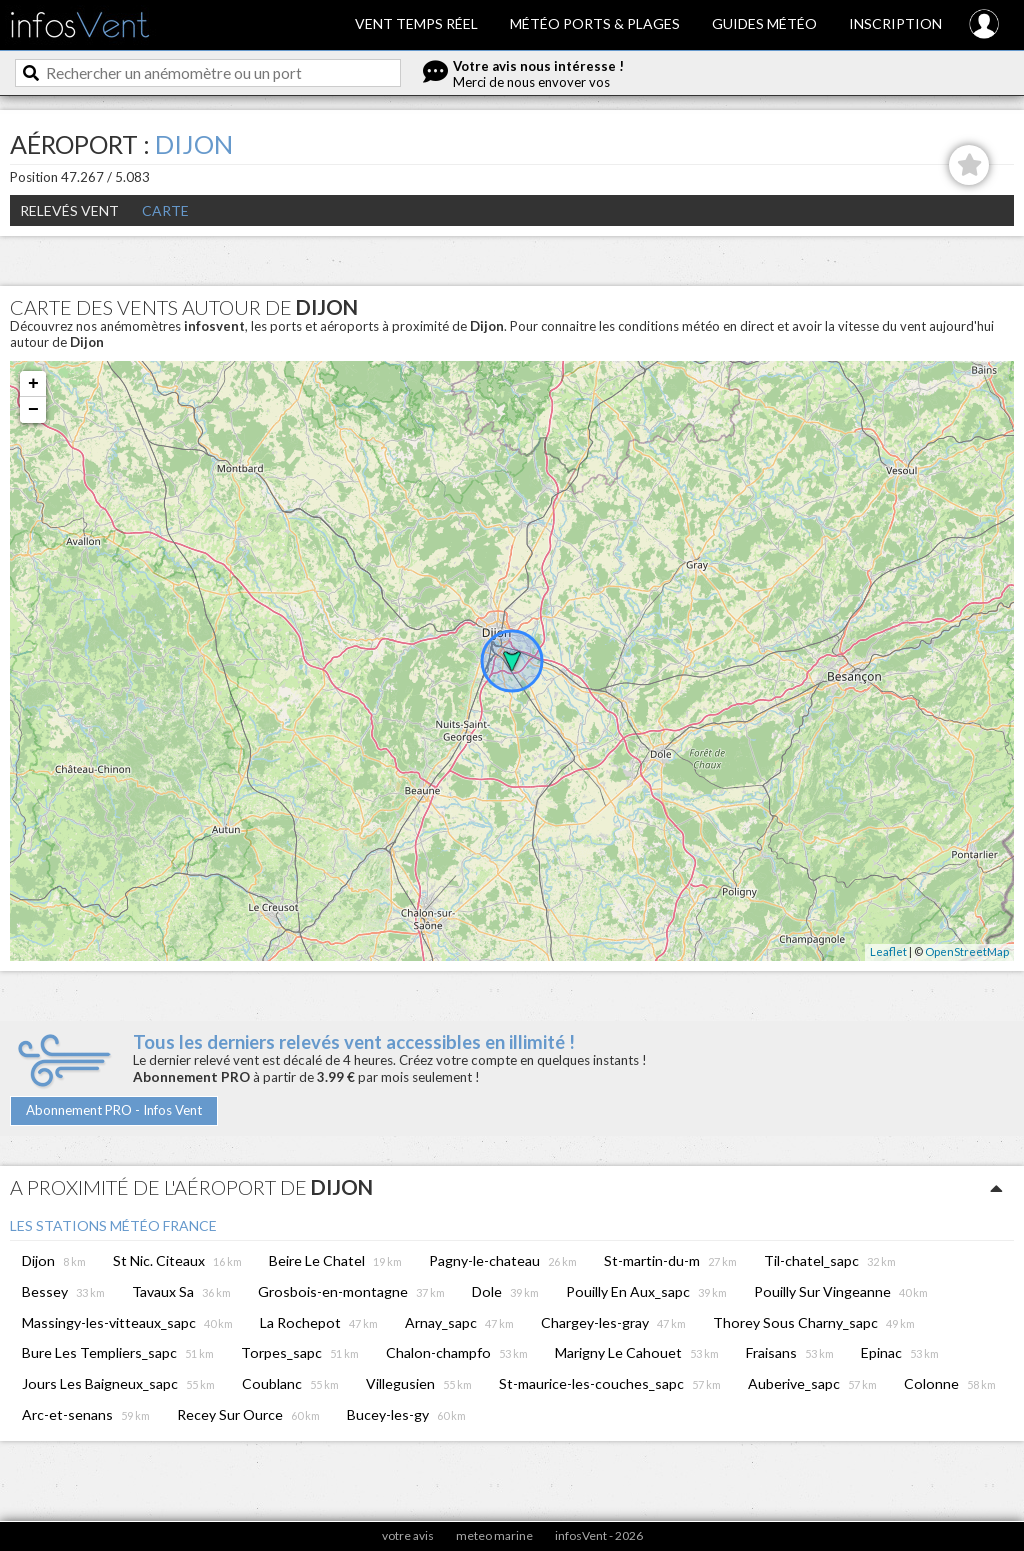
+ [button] (33, 384)
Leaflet (888, 951)
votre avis (408, 1535)
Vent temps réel (416, 23)
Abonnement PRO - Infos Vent (114, 1110)
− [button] (33, 410)
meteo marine (494, 1535)
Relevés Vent (69, 210)
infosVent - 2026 (599, 1535)
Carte (165, 210)
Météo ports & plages (595, 23)
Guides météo (764, 23)
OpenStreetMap (967, 951)
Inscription (895, 23)
